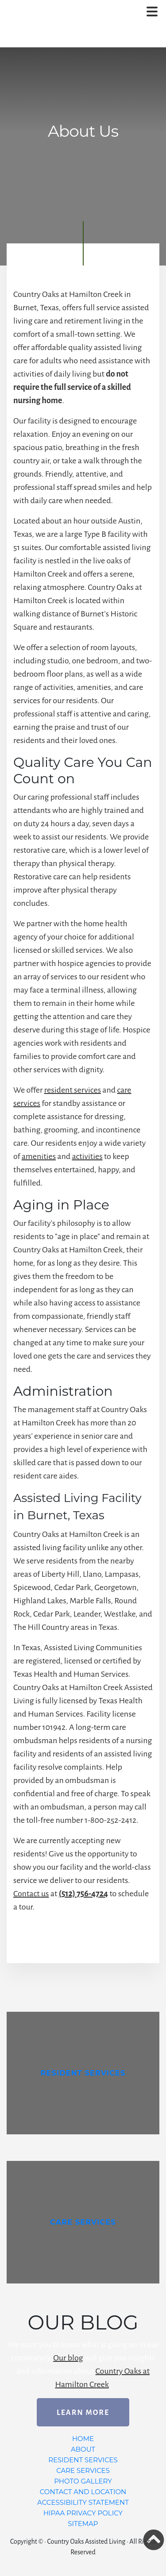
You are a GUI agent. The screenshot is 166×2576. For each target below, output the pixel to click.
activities (87, 1156)
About (83, 2449)
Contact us (31, 1893)
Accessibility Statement (83, 2502)
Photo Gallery (83, 2481)
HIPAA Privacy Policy (83, 2513)
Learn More (83, 2413)
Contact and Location (83, 2491)
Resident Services (83, 2460)
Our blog (68, 2357)
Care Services (83, 2470)
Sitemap (83, 2523)
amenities (39, 1156)
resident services (72, 1090)
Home (83, 2438)
